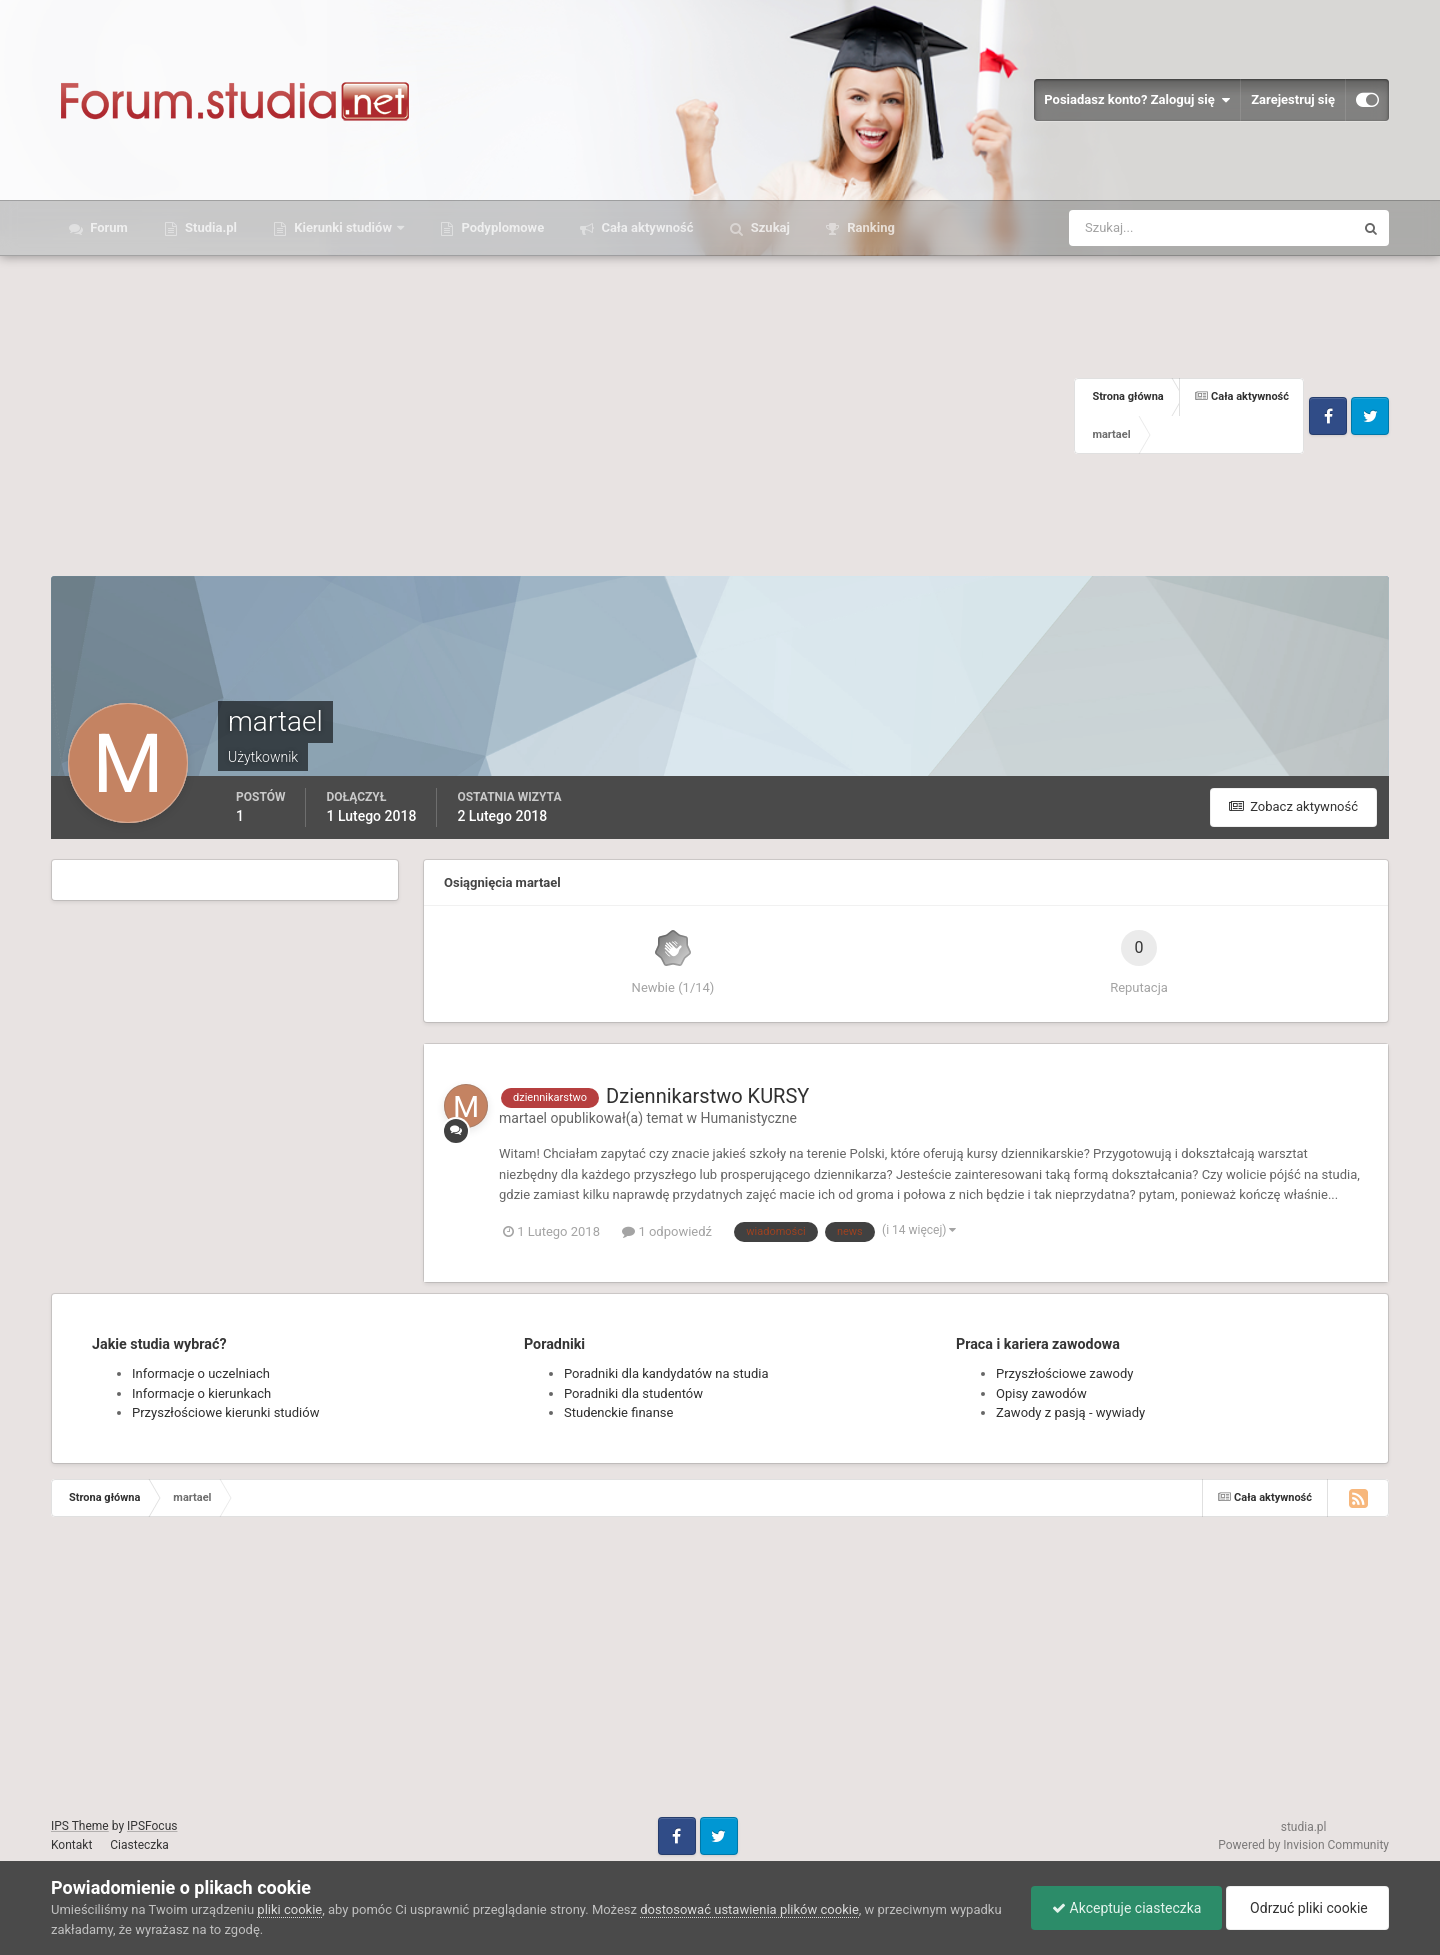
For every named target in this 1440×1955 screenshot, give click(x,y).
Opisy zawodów (1041, 1393)
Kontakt (71, 1845)
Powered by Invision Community (1303, 1845)
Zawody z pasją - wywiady (1070, 1412)
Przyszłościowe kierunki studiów (225, 1412)
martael (523, 1118)
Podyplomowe (501, 227)
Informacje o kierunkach (201, 1393)
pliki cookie (289, 1909)
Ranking (869, 227)
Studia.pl (209, 227)
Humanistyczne (748, 1118)
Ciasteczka (139, 1845)
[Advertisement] (562, 416)
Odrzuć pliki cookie (1307, 1908)
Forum (107, 227)
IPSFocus (152, 1826)
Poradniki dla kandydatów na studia (666, 1373)
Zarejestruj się (1293, 99)
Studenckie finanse (618, 1412)
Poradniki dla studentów (633, 1393)
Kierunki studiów (343, 227)
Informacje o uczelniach (201, 1373)
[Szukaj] (1137, 228)
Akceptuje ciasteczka (1126, 1908)
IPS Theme (80, 1826)
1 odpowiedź (667, 1231)
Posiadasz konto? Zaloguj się (1137, 100)
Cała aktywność (645, 227)
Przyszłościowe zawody (1064, 1373)
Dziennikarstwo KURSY (707, 1096)
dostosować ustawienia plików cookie (749, 1909)
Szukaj (769, 227)
